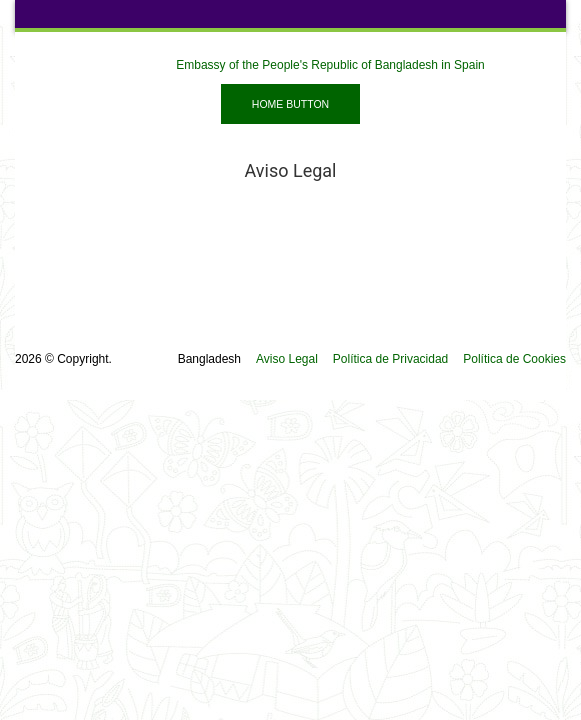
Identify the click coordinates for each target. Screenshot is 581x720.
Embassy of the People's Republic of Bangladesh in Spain (330, 65)
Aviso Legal (287, 359)
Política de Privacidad (390, 359)
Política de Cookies (514, 359)
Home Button (290, 104)
